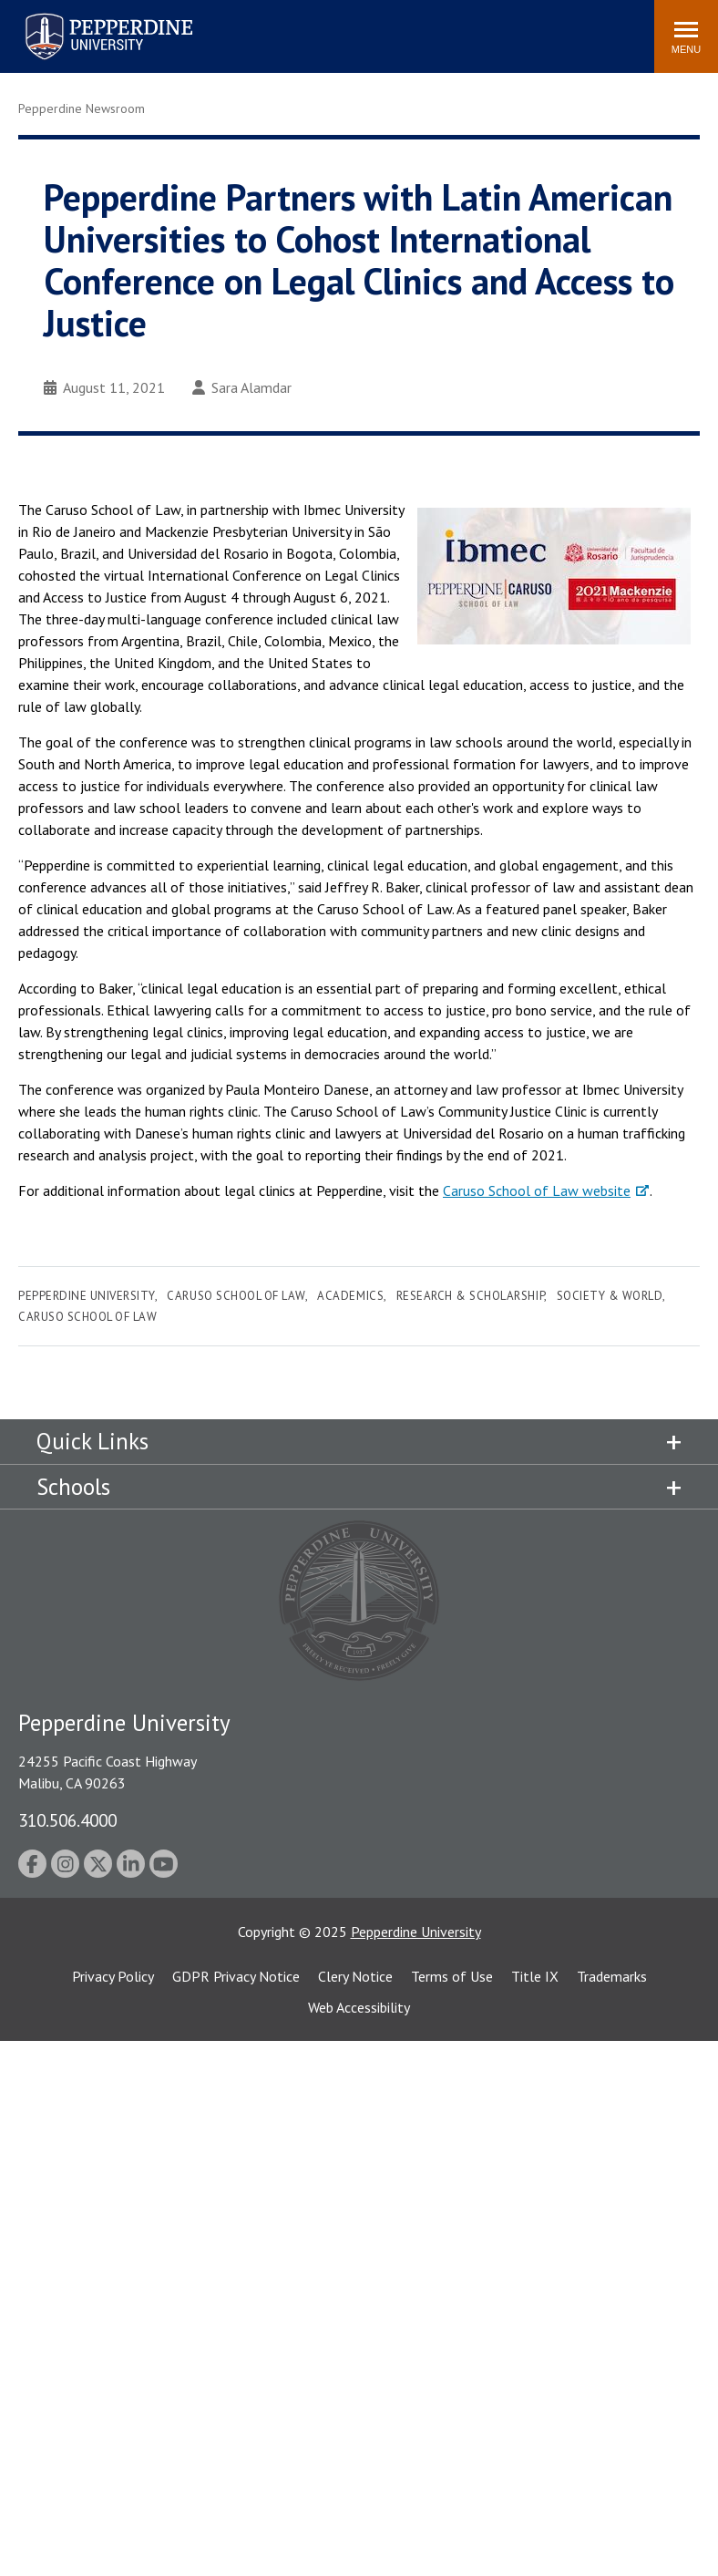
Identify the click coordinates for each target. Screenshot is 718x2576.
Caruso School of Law (235, 1295)
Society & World (610, 1295)
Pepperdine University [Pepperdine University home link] (87, 16)
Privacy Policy (113, 1976)
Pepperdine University (86, 1295)
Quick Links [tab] (92, 1441)
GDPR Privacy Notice (236, 1976)
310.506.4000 (67, 1819)
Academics (350, 1295)
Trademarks (612, 1976)
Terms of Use (452, 1976)
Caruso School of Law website (537, 1190)
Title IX (535, 1976)
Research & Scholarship (470, 1295)
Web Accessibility (359, 2007)
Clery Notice (355, 1976)
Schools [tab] (73, 1486)
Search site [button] (393, 27)
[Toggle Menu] (686, 36)
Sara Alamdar (242, 387)
